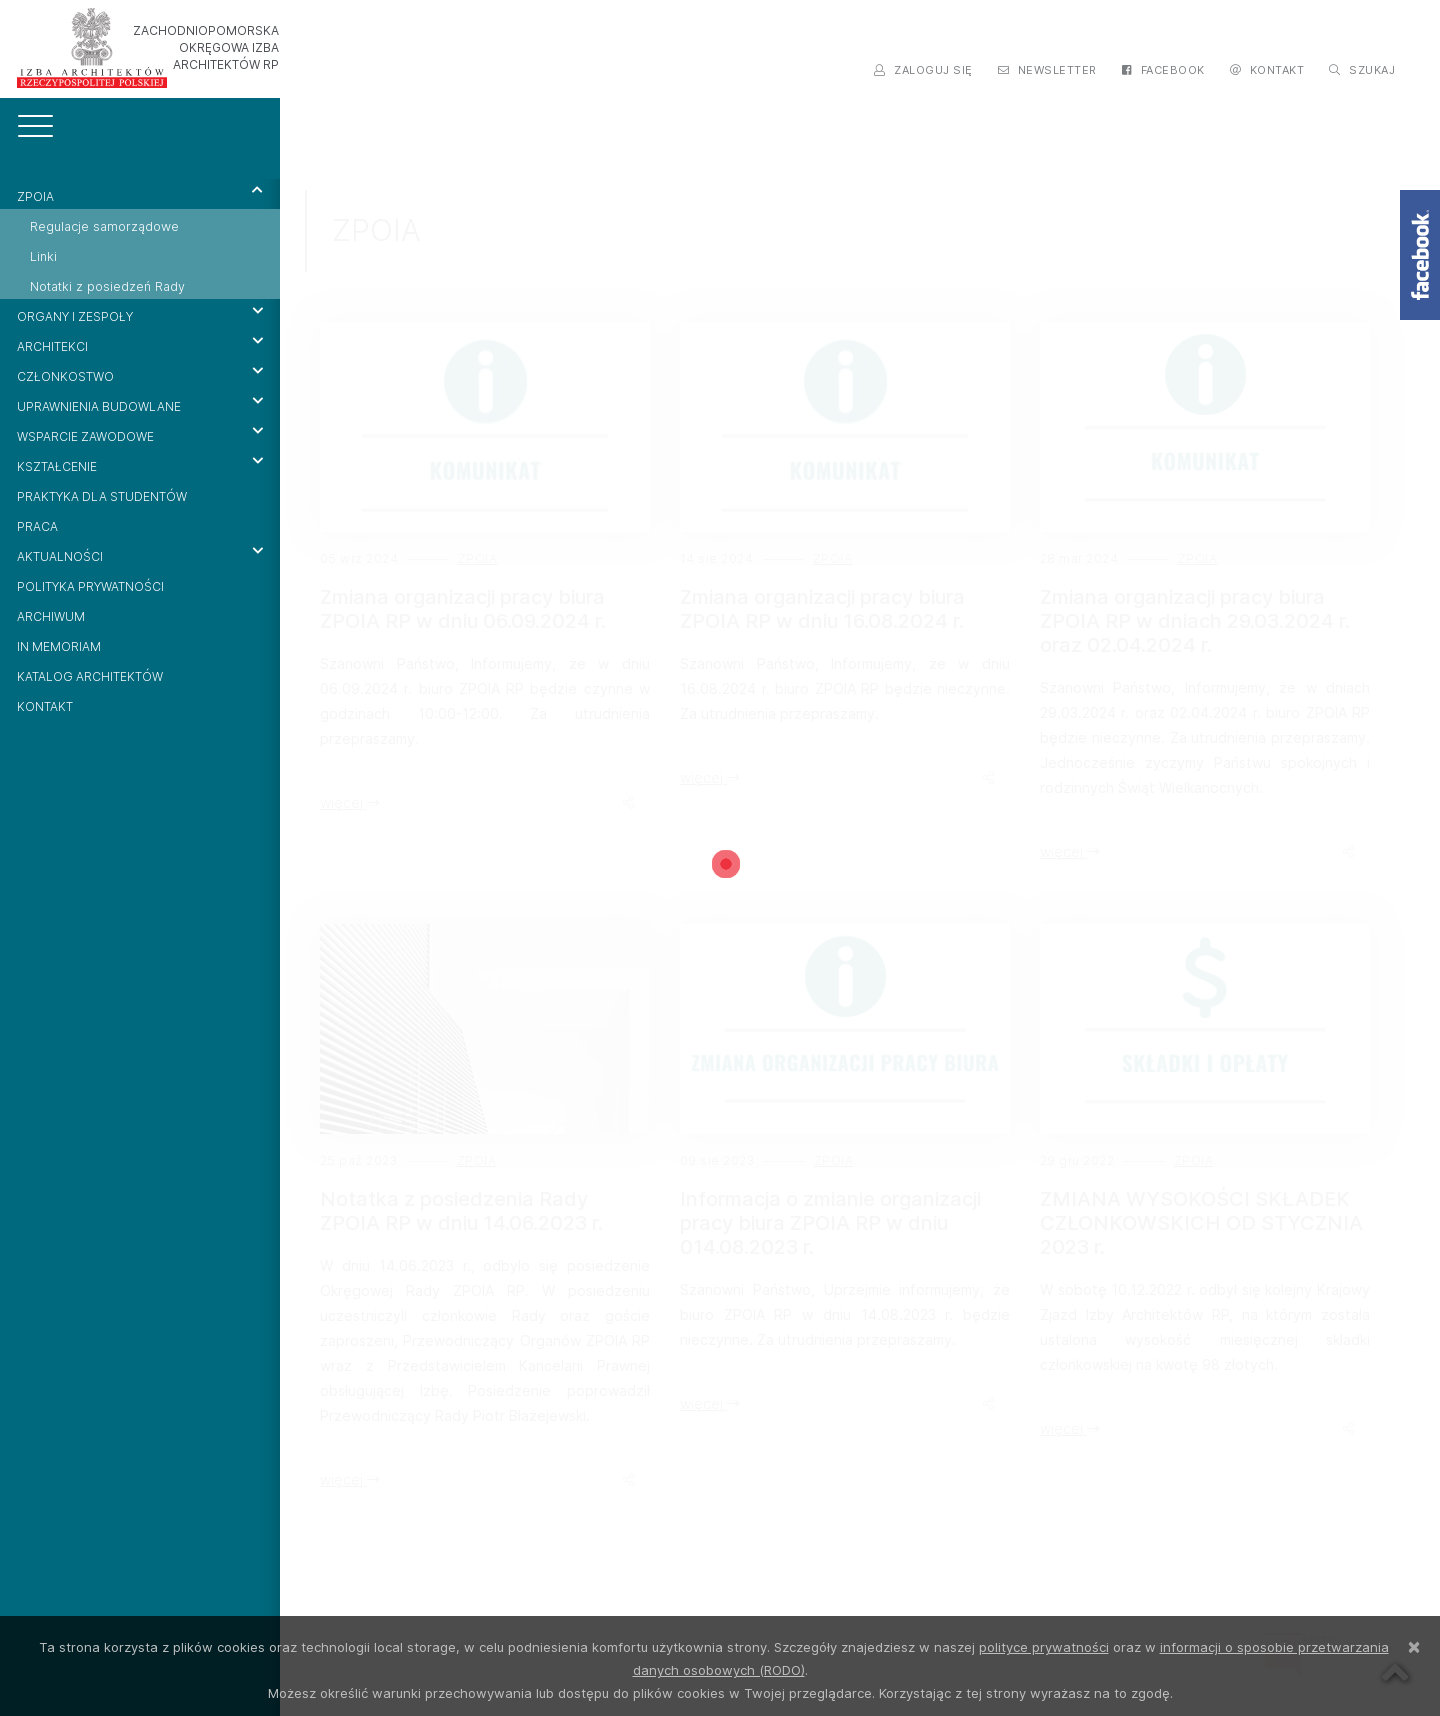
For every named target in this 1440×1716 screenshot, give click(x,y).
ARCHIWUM (51, 616)
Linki (43, 256)
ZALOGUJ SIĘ (923, 70)
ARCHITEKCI (140, 344)
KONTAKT (45, 706)
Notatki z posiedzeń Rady (107, 286)
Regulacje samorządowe (104, 226)
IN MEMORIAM (59, 646)
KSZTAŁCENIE (140, 464)
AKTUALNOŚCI (140, 554)
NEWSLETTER (1047, 70)
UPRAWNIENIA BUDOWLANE (140, 404)
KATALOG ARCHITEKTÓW (90, 676)
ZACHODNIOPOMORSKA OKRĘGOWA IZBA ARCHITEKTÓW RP (206, 47)
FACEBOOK (1163, 70)
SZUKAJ (1362, 70)
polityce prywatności (1044, 1647)
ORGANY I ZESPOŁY (140, 314)
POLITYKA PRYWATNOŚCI (90, 586)
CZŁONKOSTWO (140, 374)
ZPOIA (140, 194)
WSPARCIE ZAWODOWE (140, 434)
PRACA (37, 526)
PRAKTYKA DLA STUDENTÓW (102, 496)
